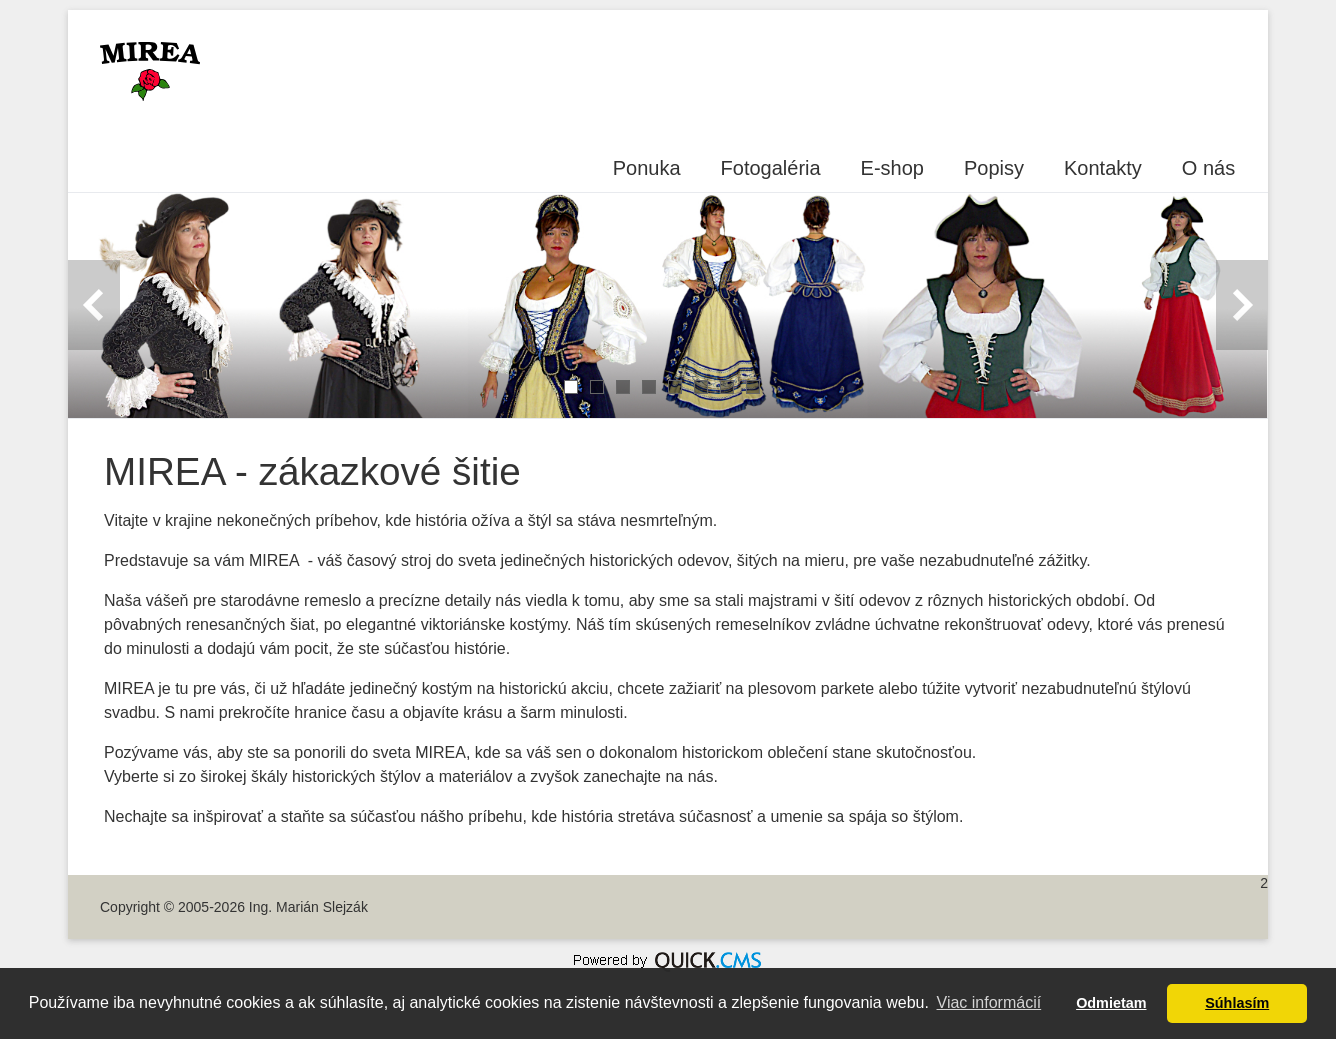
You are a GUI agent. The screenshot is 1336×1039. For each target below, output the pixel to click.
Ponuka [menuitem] (647, 168)
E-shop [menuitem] (892, 168)
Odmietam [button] (1111, 1003)
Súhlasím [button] (1237, 1003)
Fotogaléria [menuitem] (771, 168)
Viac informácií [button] (989, 1002)
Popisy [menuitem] (994, 168)
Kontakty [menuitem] (1103, 168)
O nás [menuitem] (1208, 168)
